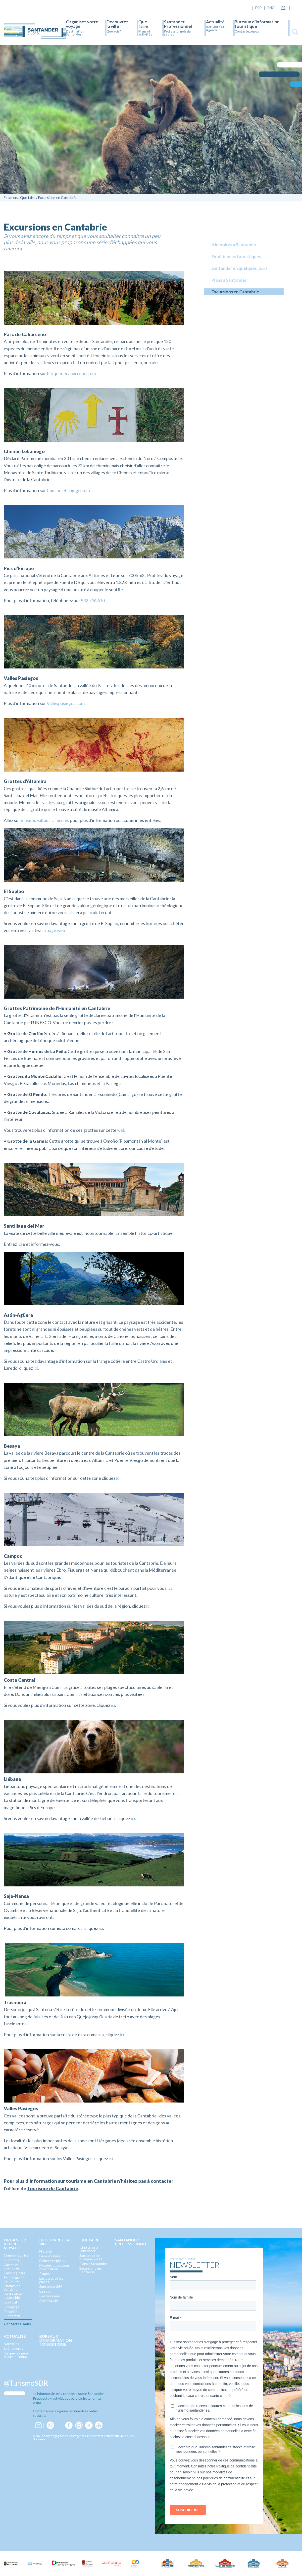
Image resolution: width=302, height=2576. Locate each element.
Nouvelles (11, 2344)
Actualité (215, 21)
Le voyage (11, 2307)
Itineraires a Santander (233, 244)
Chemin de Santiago (12, 2287)
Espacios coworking (12, 2313)
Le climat (10, 2302)
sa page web (53, 930)
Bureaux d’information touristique (257, 24)
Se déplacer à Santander (14, 2279)
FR (283, 8)
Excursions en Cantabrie (57, 197)
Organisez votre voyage (82, 24)
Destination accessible (13, 2296)
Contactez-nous (247, 31)
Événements (13, 2348)
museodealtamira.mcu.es (45, 820)
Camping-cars (14, 2273)
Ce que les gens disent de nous (16, 2355)
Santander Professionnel (178, 24)
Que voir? (113, 31)
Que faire (143, 24)
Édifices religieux (52, 2261)
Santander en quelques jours (239, 268)
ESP (258, 8)
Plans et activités (145, 33)
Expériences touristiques (236, 256)
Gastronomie (49, 2296)
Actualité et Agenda (215, 28)
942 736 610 (93, 600)
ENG (271, 8)
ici (20, 1244)
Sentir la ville (49, 2301)
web (121, 1130)
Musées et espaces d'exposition (54, 2267)
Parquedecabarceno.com (71, 373)
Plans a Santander (229, 280)
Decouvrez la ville (117, 24)
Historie (45, 2251)
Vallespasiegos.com (66, 703)
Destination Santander (75, 33)
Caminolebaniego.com (68, 490)
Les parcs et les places (51, 2280)
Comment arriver (17, 2255)
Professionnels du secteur (177, 33)
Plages (44, 2273)
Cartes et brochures (12, 2266)
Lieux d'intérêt (50, 2256)
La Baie (44, 2291)
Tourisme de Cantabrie (52, 2188)
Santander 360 (50, 2286)
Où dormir (11, 2260)
